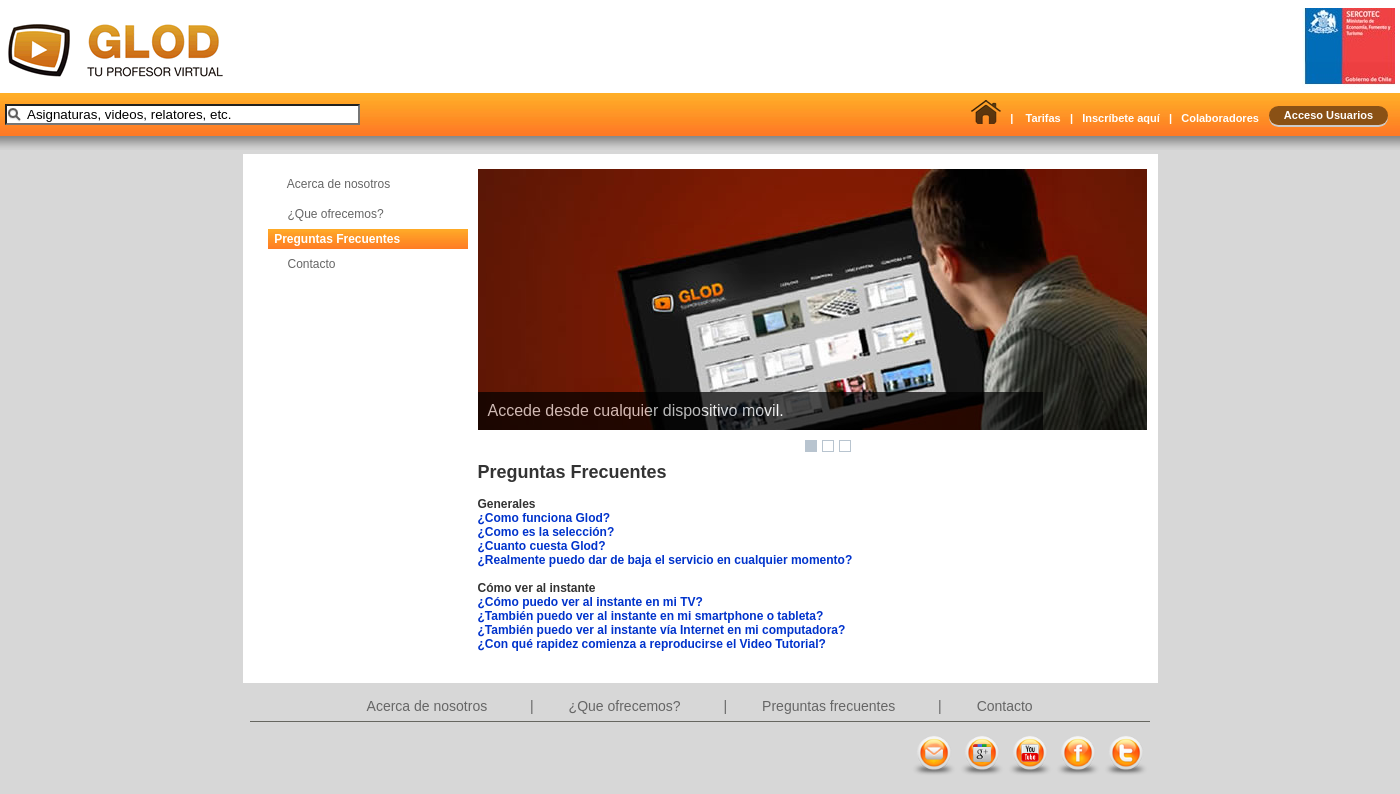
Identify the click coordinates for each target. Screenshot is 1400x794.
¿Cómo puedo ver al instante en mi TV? (590, 602)
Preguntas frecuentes (830, 706)
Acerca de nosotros (338, 184)
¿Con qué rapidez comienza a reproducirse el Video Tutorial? (652, 644)
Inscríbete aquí (1121, 118)
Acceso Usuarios (1328, 115)
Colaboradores (1220, 118)
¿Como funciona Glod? (544, 518)
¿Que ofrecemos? (336, 214)
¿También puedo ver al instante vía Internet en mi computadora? (662, 630)
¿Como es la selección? (546, 532)
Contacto (312, 264)
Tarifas (1042, 118)
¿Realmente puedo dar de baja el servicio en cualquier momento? (665, 560)
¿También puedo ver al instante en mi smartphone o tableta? (651, 616)
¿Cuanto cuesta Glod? (542, 546)
